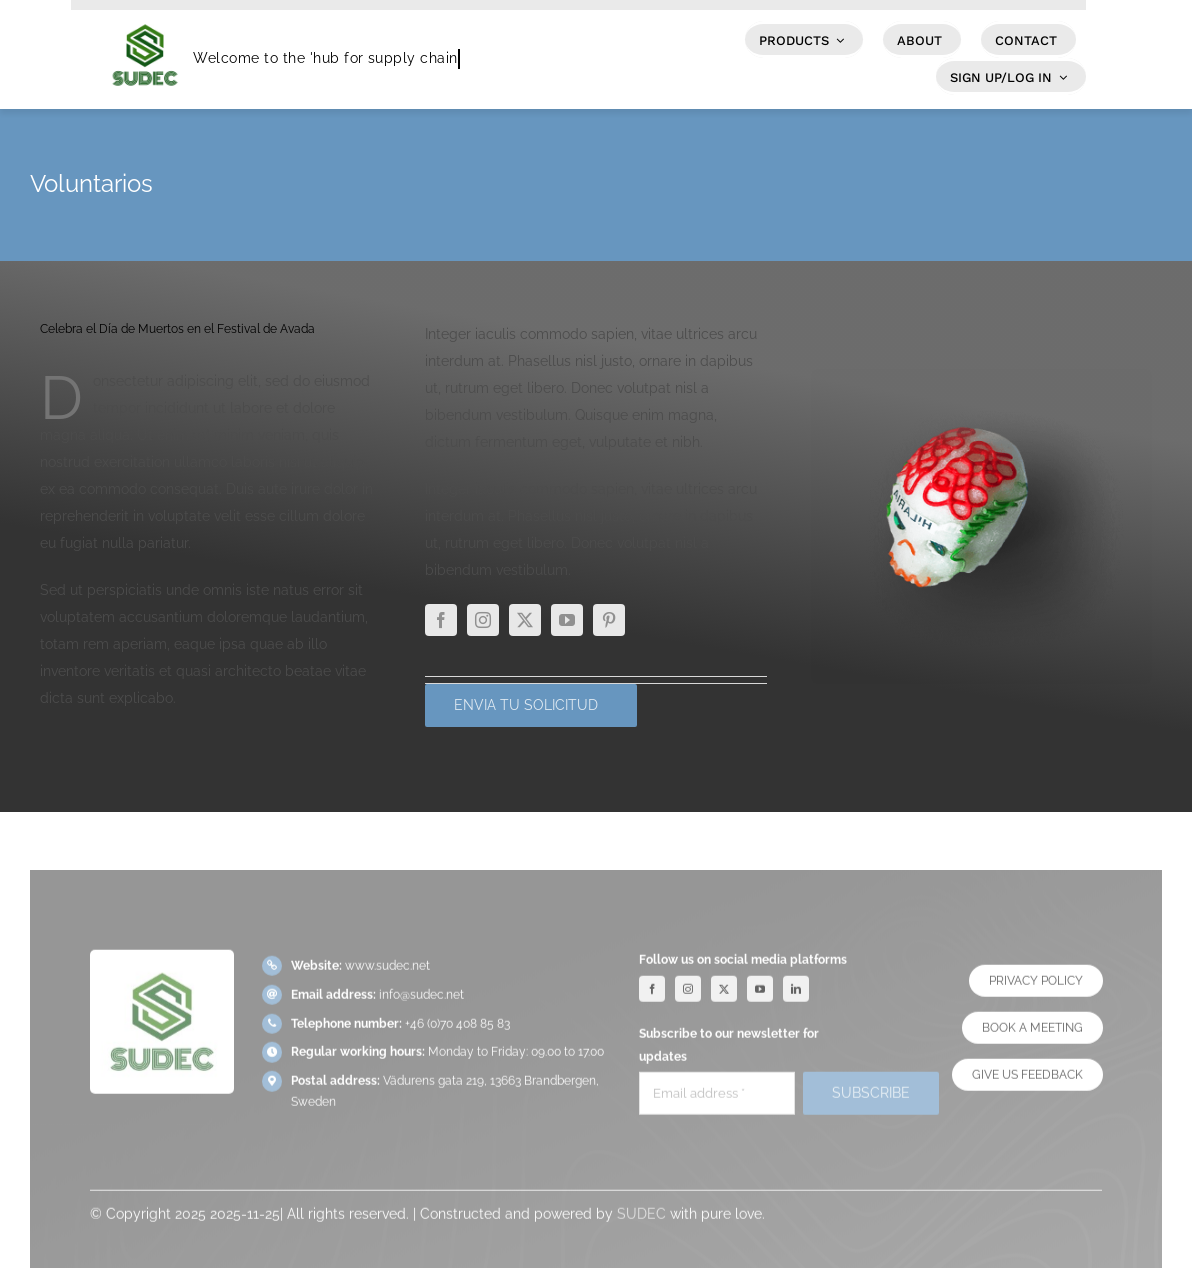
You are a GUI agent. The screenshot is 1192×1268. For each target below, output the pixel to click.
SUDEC (641, 1220)
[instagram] (483, 620)
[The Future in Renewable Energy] (981, 376)
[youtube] (567, 620)
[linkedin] (796, 995)
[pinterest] (609, 620)
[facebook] (441, 620)
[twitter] (525, 620)
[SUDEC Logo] (145, 17)
